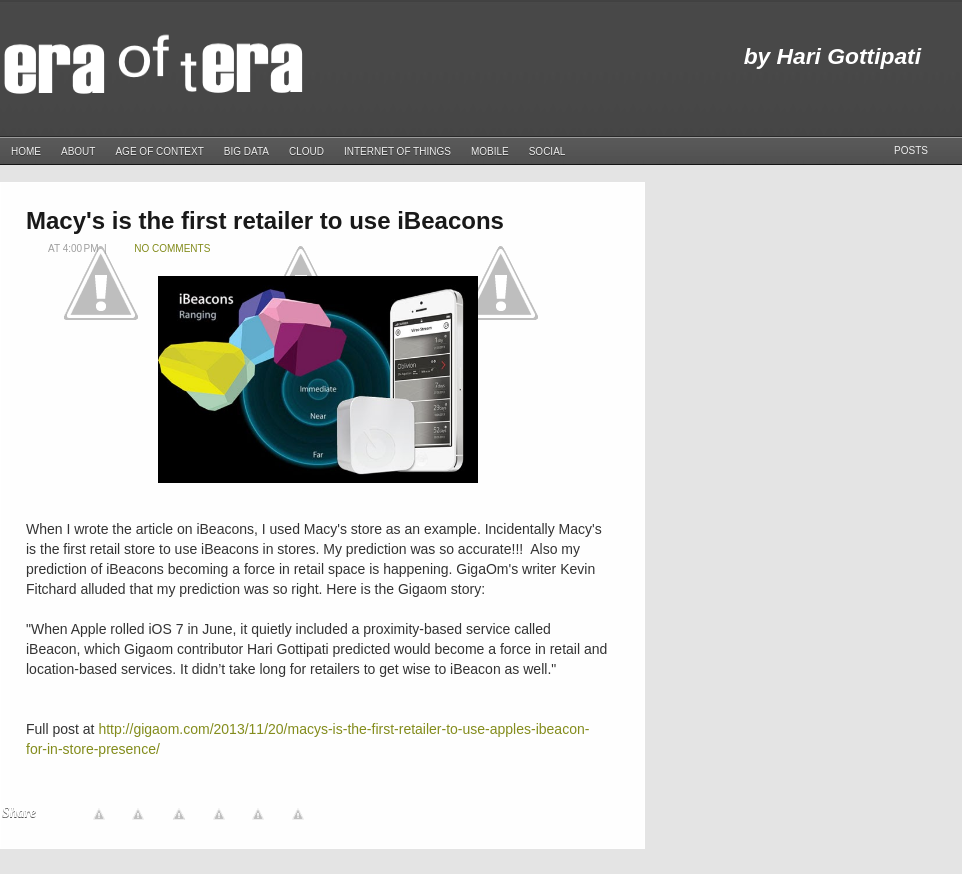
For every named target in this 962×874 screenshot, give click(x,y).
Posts (911, 150)
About (78, 151)
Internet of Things (397, 151)
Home (26, 151)
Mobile (490, 151)
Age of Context (159, 151)
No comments (172, 248)
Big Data (246, 151)
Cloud (306, 151)
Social (547, 151)
